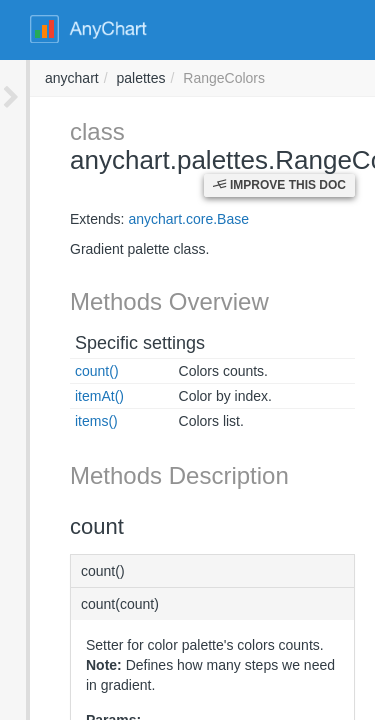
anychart (342, 78)
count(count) (90, 604)
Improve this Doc (279, 185)
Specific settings (110, 343)
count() (67, 371)
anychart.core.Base (158, 219)
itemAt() (69, 396)
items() (66, 421)
